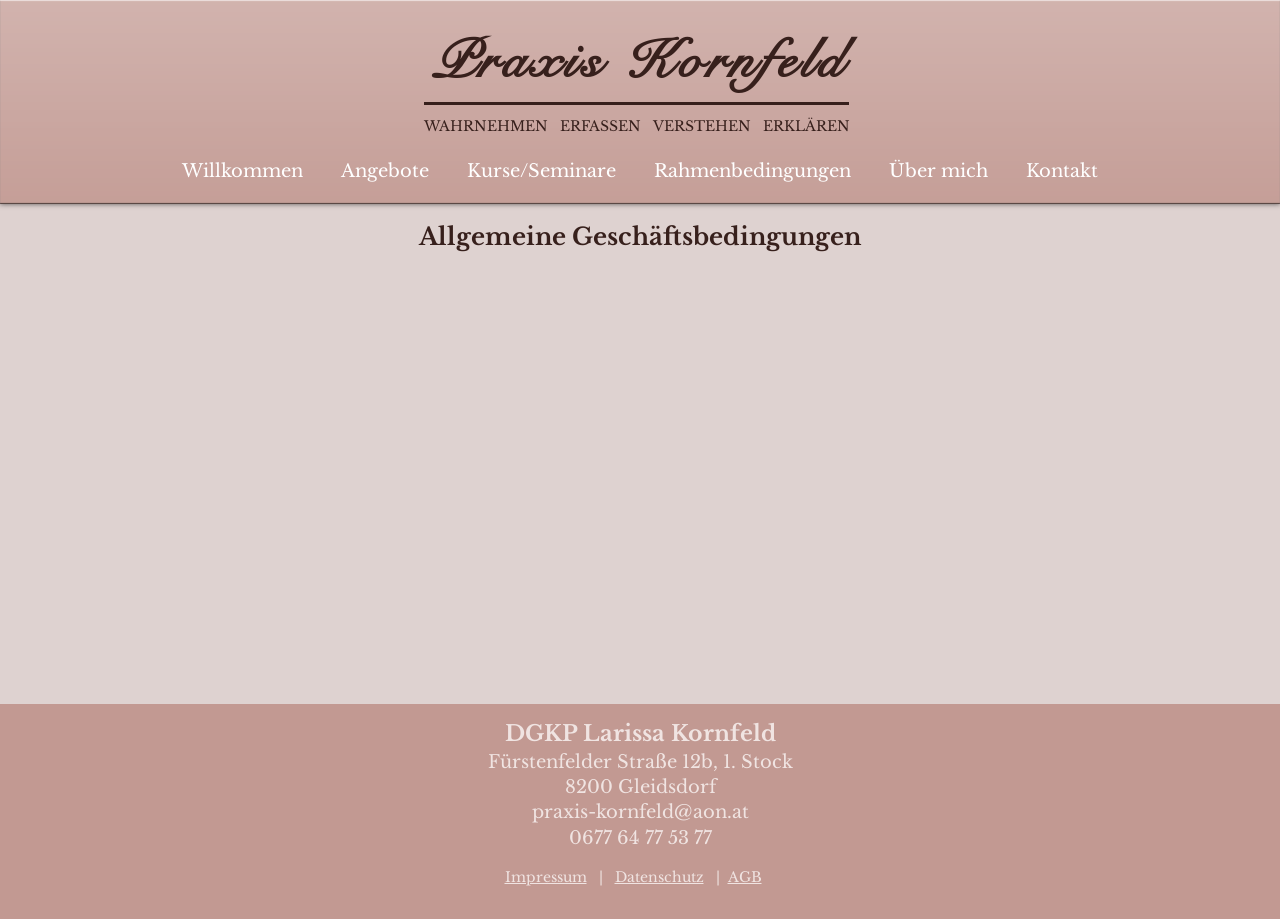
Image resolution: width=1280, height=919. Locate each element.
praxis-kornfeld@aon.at (640, 812)
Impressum (546, 877)
